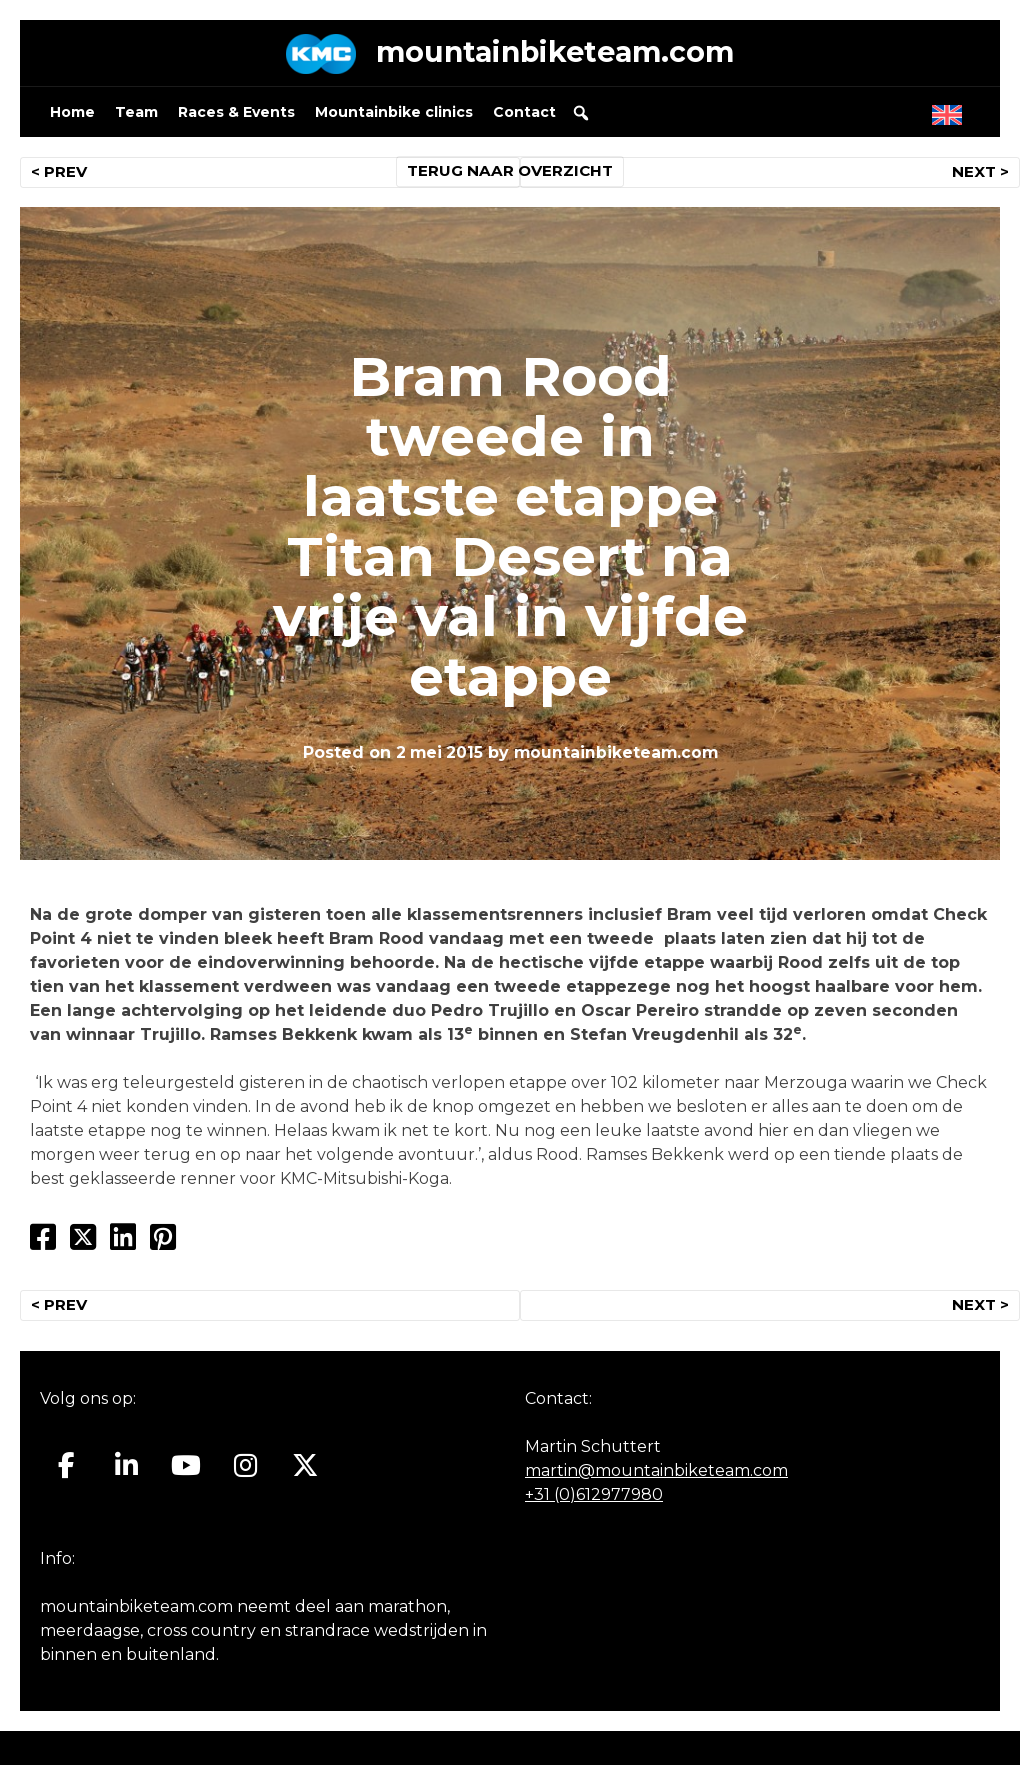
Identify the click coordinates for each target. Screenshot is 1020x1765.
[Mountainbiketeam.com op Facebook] (66, 1470)
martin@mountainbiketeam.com (656, 1475)
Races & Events (236, 116)
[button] (581, 117)
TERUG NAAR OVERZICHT (510, 175)
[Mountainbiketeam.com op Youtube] (186, 1470)
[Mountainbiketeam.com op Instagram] (245, 1470)
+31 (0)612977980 (594, 1499)
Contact (524, 116)
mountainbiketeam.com (555, 54)
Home (72, 116)
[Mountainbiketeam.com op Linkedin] (126, 1470)
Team (136, 116)
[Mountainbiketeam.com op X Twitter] (305, 1470)
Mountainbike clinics (394, 116)
